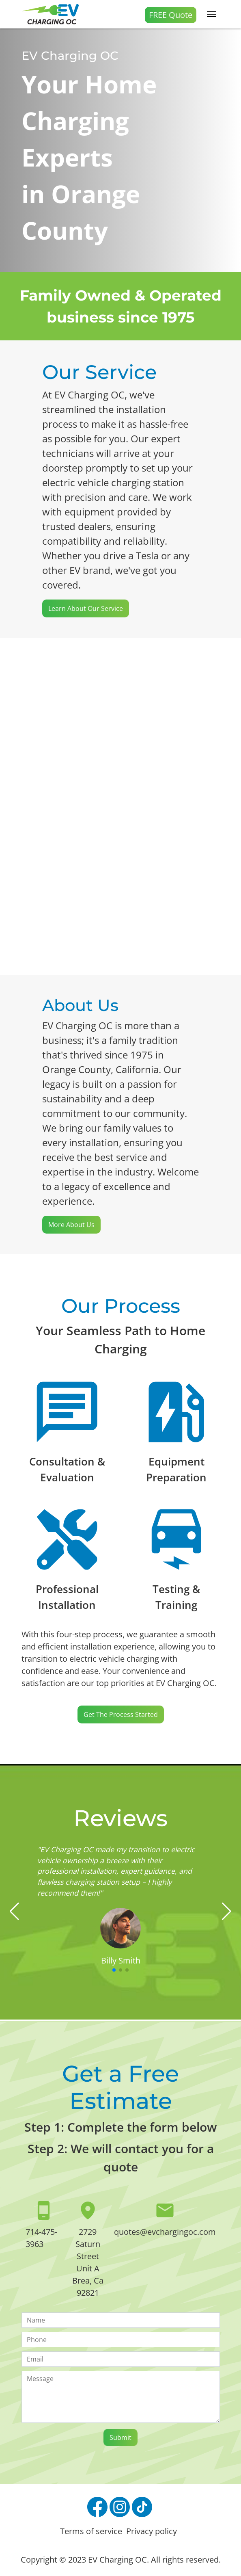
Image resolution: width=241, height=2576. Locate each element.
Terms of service (91, 2531)
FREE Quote (170, 14)
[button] (14, 1911)
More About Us (71, 1224)
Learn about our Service (85, 608)
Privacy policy (151, 2531)
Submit (120, 2437)
